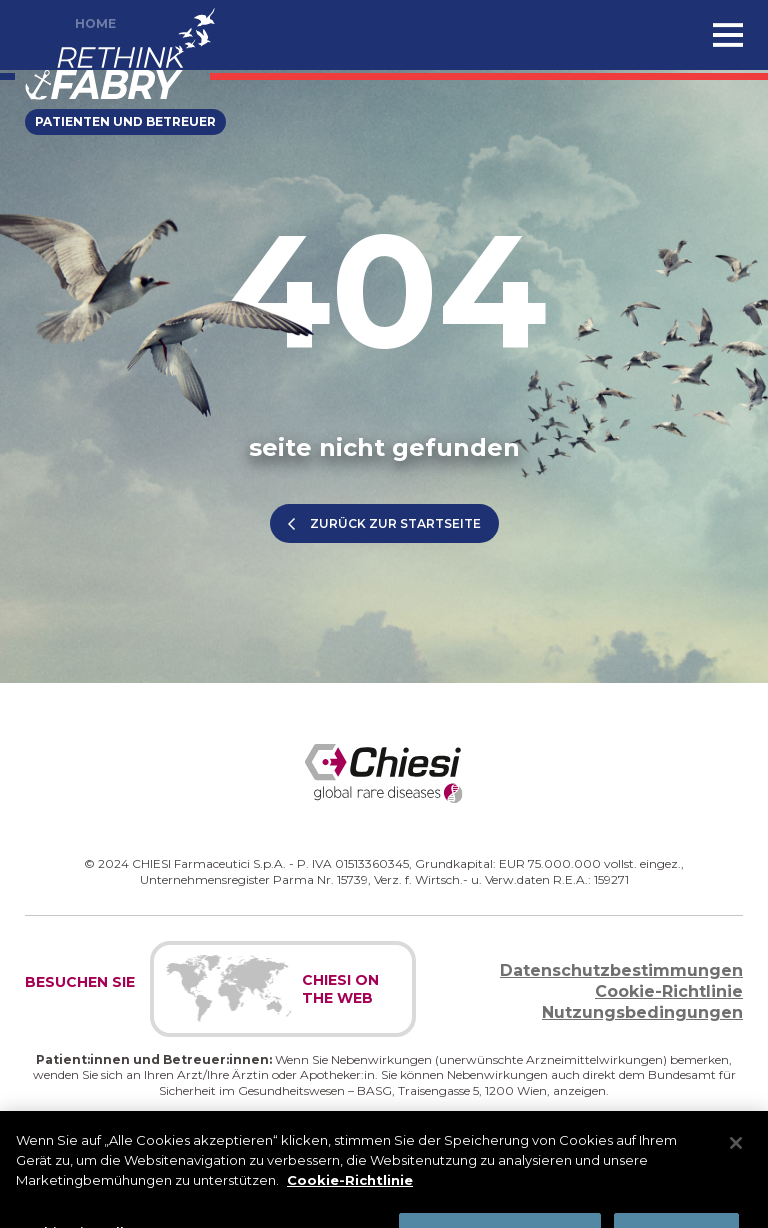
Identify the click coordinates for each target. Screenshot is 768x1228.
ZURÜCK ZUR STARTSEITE (395, 523)
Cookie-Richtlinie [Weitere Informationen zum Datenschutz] (350, 1190)
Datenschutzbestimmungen (621, 970)
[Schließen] (736, 1154)
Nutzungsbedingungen (642, 1012)
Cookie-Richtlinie (669, 991)
